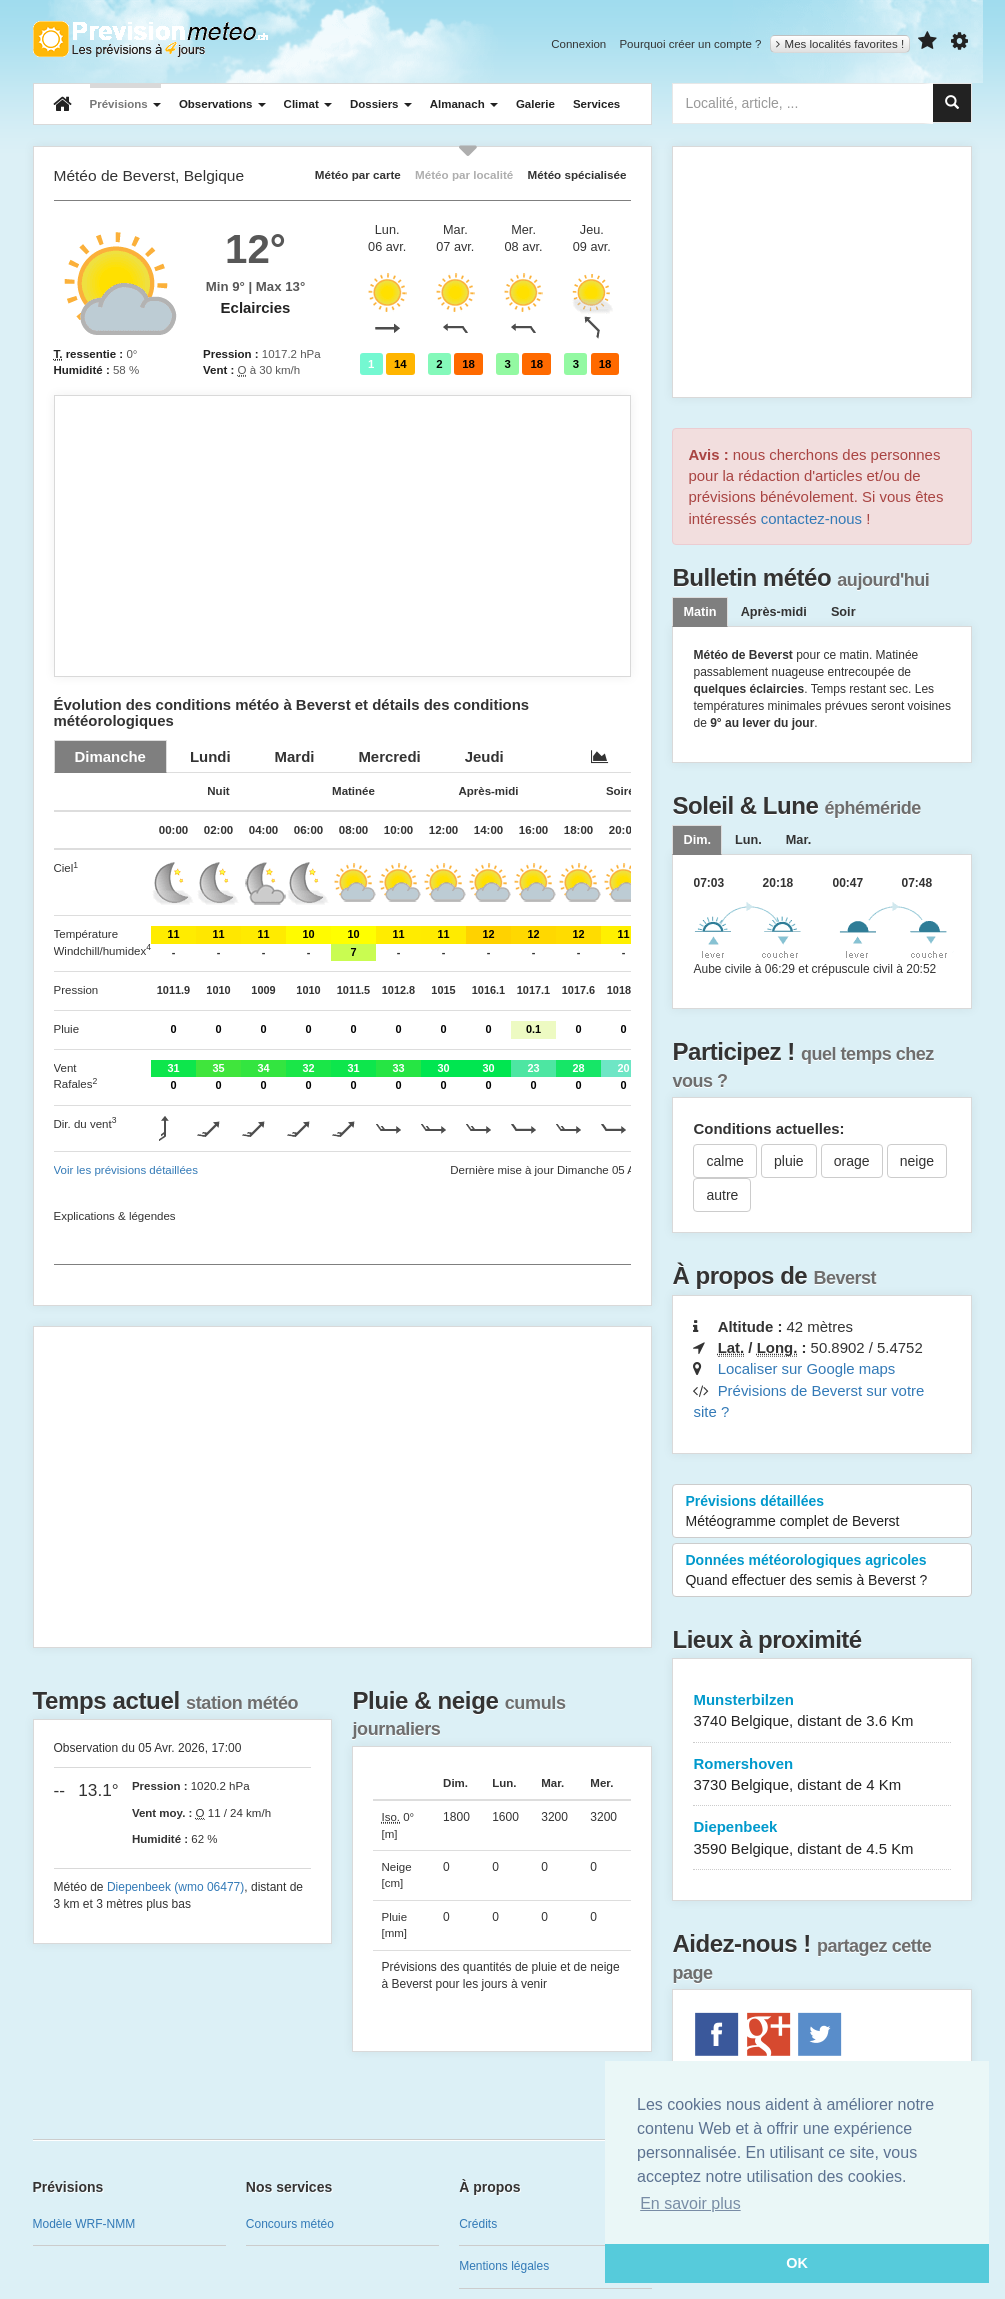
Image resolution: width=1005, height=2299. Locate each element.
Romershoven (822, 1775)
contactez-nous (811, 518)
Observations (222, 104)
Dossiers (381, 104)
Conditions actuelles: (768, 1128)
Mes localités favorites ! (840, 44)
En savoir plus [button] (690, 2203)
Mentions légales (504, 2266)
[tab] (110, 756)
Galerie (535, 104)
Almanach (464, 104)
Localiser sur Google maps (807, 1368)
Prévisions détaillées (822, 1512)
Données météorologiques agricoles (822, 1571)
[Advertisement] (343, 536)
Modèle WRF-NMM (84, 2224)
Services (596, 104)
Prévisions (125, 104)
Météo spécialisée (577, 174)
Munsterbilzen (822, 1711)
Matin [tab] (699, 612)
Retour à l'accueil (150, 39)
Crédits (478, 2224)
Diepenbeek (822, 1838)
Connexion (578, 44)
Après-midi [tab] (774, 612)
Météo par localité (464, 174)
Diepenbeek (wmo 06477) (175, 1887)
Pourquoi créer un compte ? (690, 44)
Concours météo (290, 2224)
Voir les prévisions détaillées (126, 1170)
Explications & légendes (115, 1216)
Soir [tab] (843, 612)
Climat (308, 104)
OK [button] (797, 2263)
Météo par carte (358, 174)
